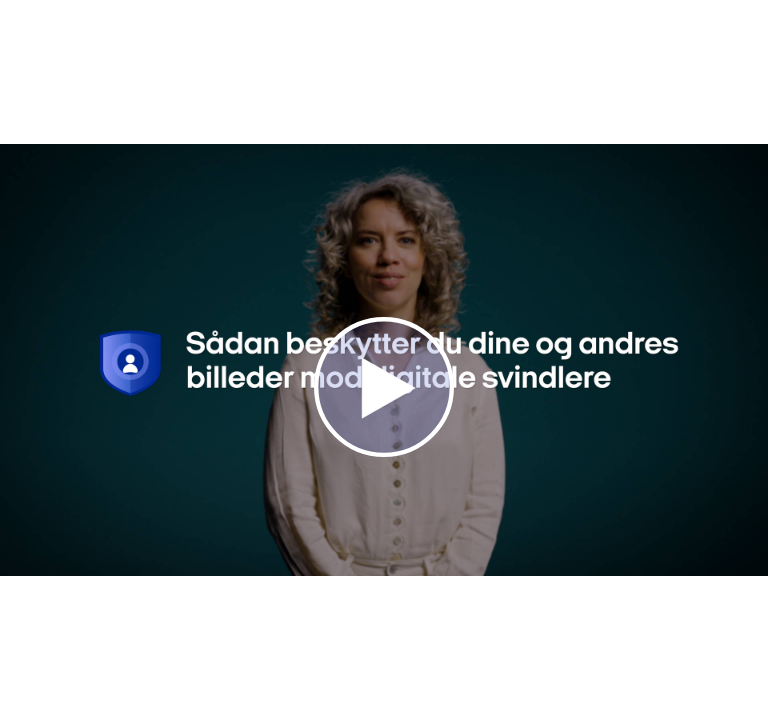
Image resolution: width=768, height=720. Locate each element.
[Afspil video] (384, 452)
